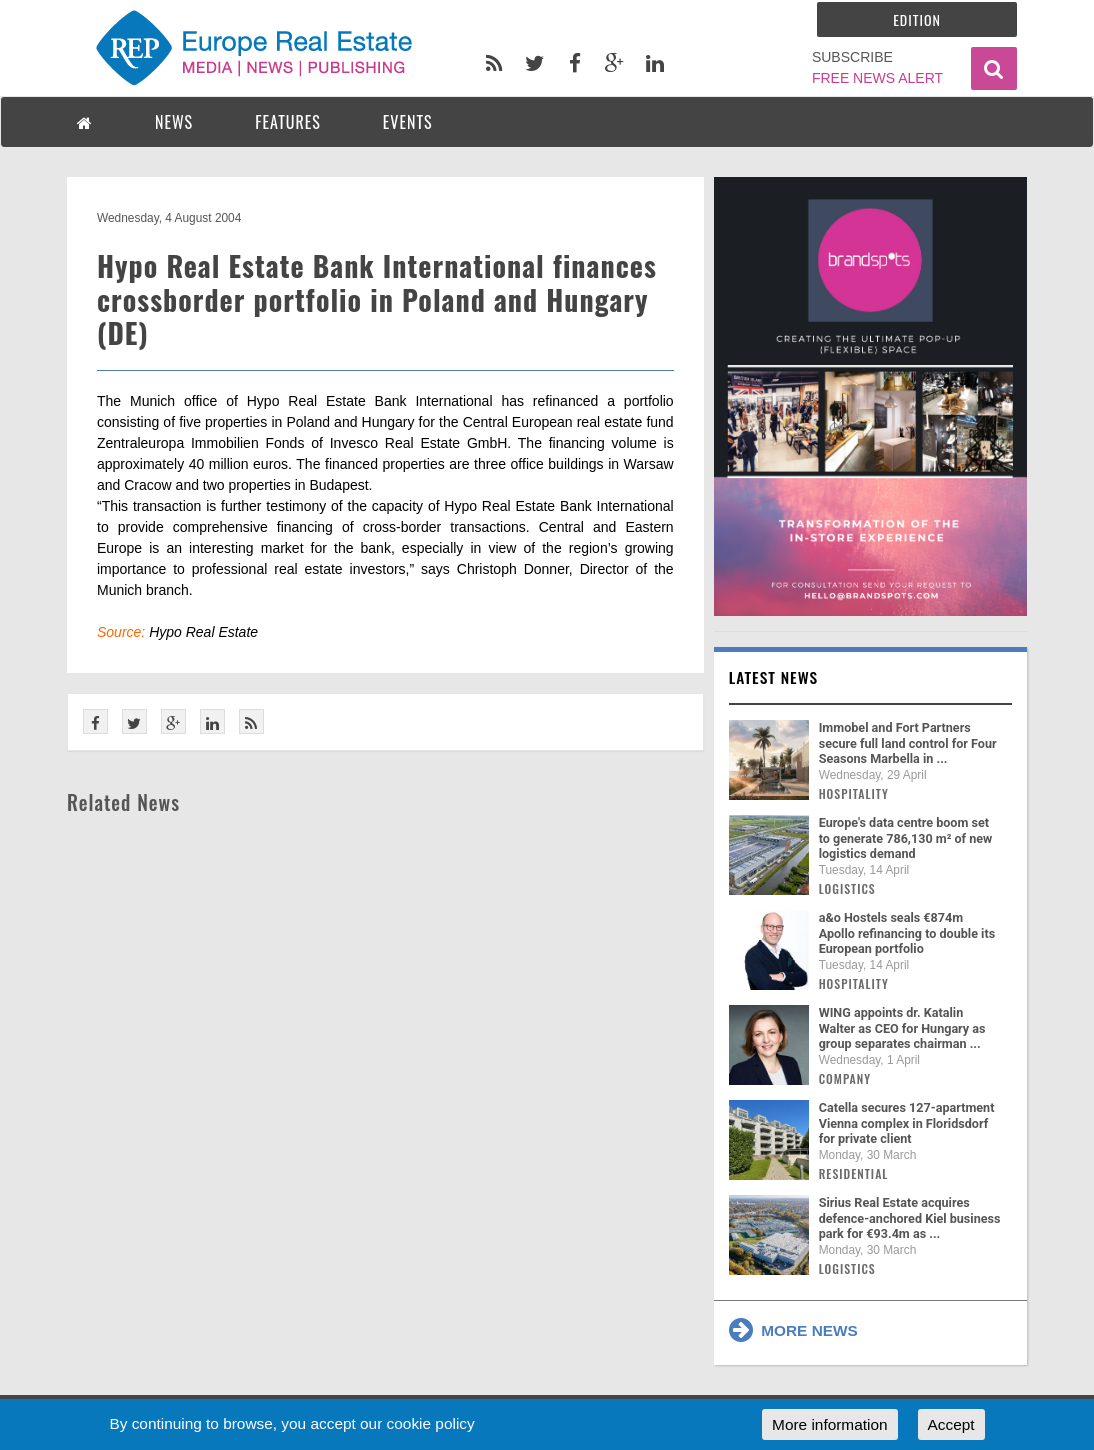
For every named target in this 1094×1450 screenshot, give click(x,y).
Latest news (774, 677)
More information (829, 1424)
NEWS (174, 122)
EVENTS (408, 122)
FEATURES (288, 122)
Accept (951, 1424)
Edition (917, 19)
